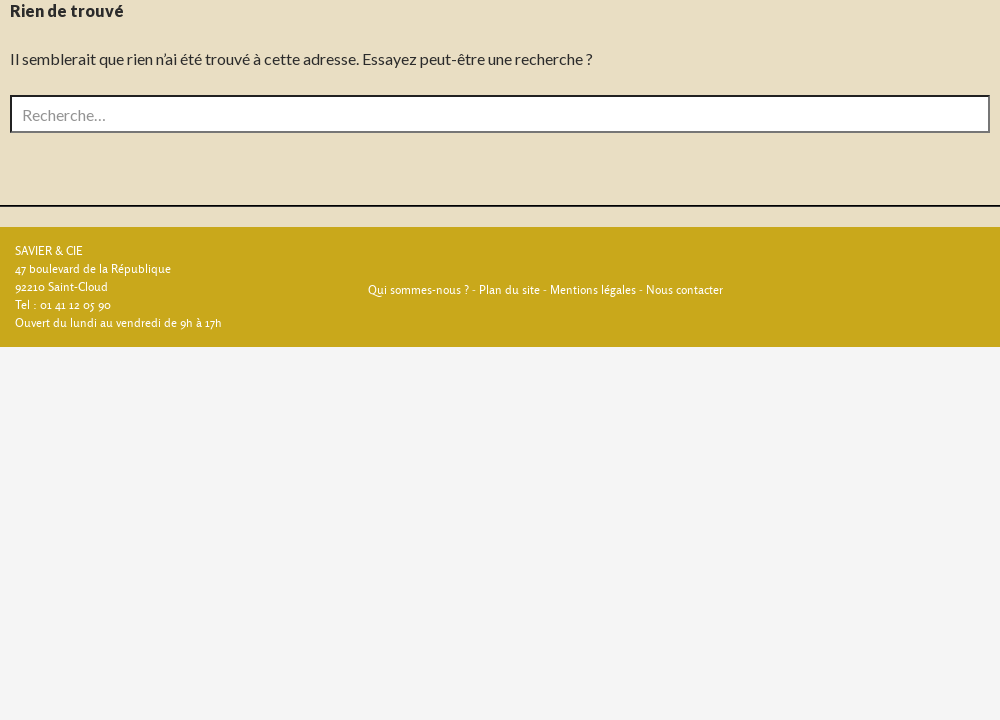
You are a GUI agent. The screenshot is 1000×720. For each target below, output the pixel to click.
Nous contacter (684, 290)
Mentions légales (593, 290)
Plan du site (509, 290)
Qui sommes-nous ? (418, 290)
